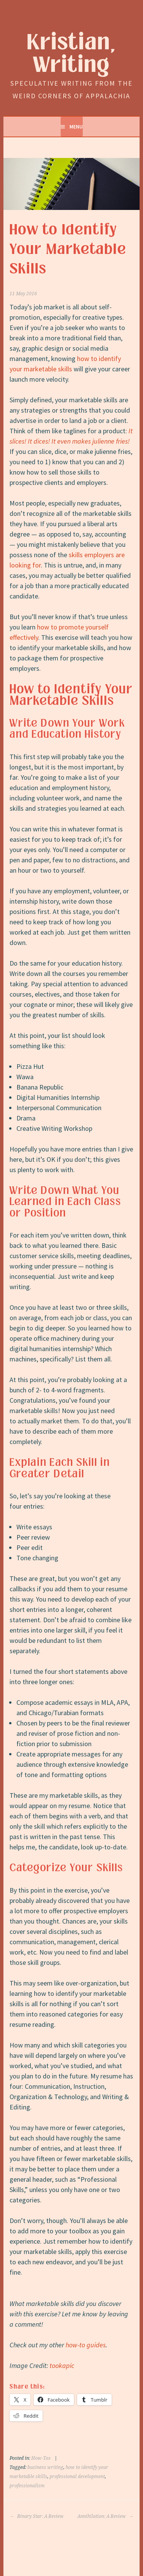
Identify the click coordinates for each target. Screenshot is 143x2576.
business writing (45, 2467)
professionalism (27, 2485)
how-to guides (86, 2344)
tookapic (62, 2365)
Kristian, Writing (71, 54)
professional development (77, 2476)
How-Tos (41, 2458)
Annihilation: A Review (105, 2516)
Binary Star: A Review (37, 2516)
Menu (76, 126)
